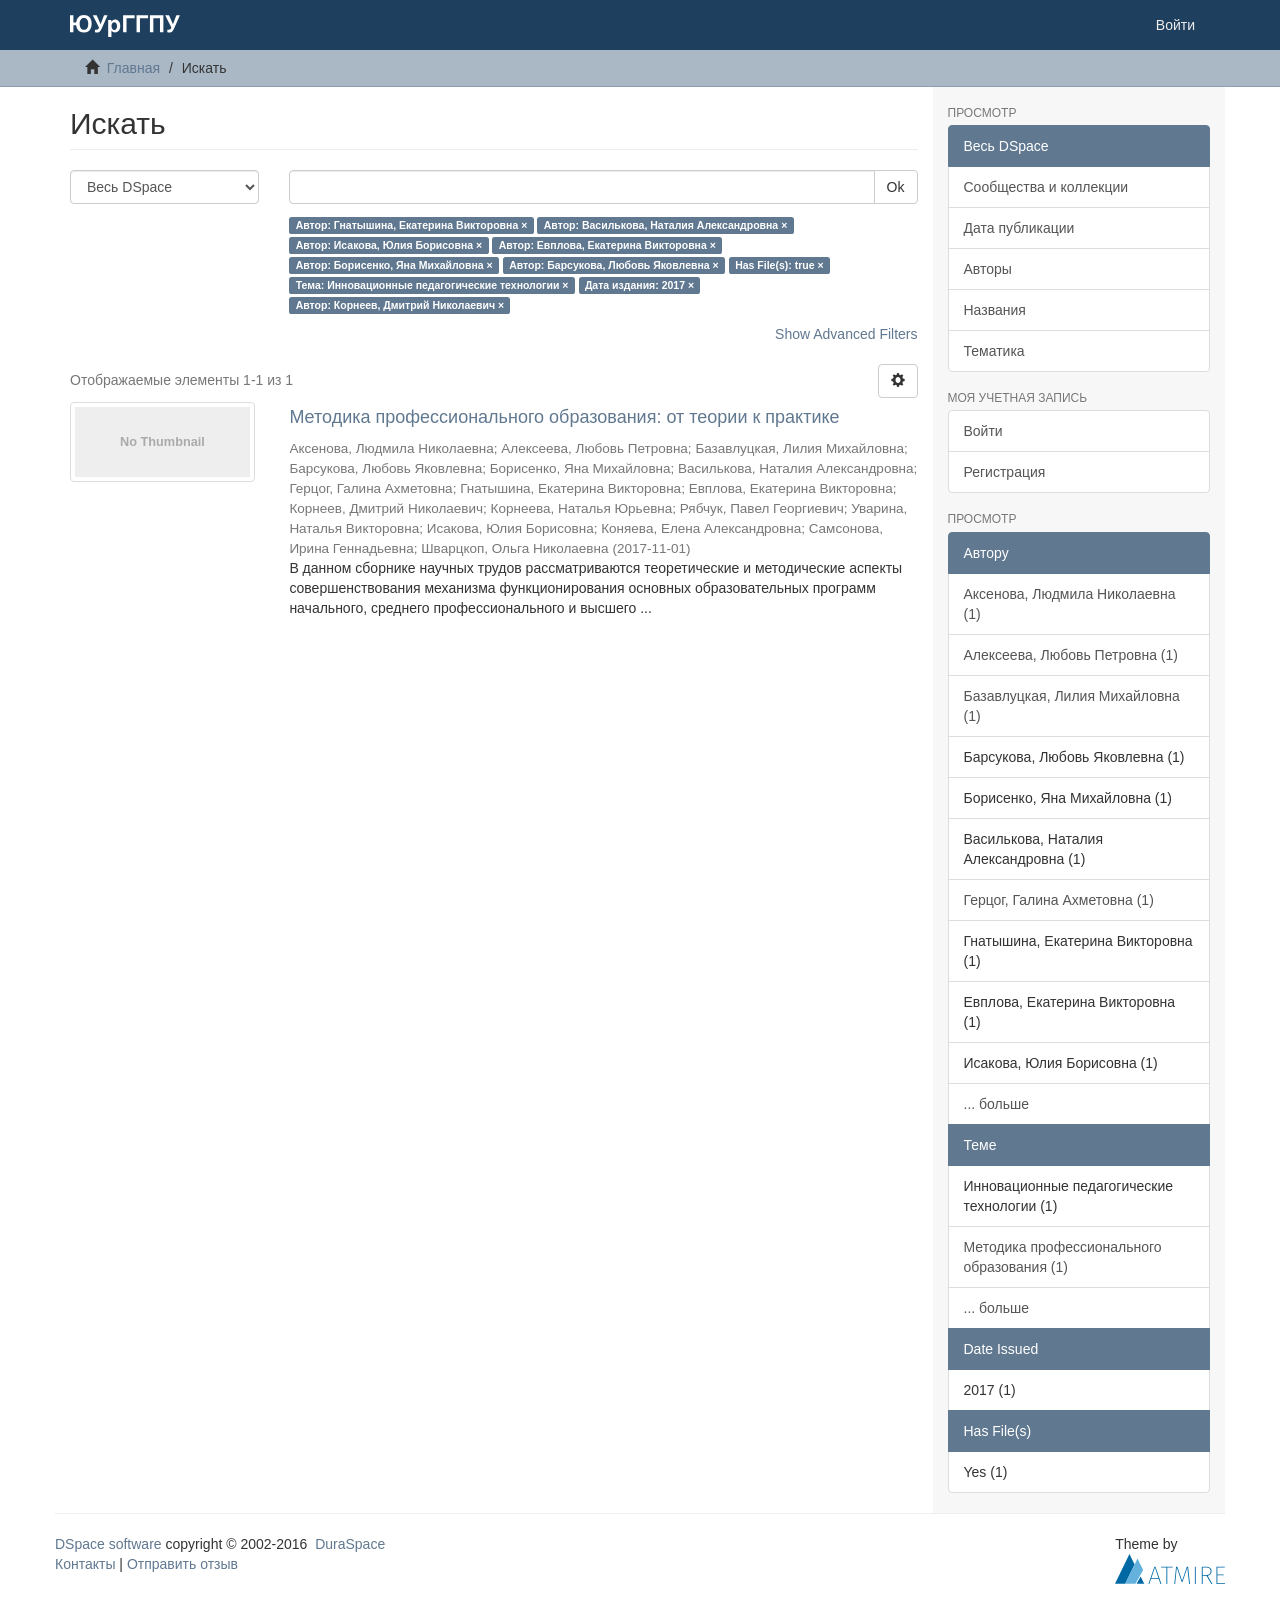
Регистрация (1005, 472)
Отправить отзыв (182, 1564)
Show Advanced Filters (846, 334)
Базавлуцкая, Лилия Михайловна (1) (1072, 706)
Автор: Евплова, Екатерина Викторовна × (607, 245)
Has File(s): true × (779, 265)
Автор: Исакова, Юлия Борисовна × (389, 245)
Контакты (85, 1564)
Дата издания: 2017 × (639, 285)
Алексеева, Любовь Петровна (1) (1071, 655)
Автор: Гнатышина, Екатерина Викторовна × (412, 225)
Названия (995, 310)
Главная (133, 68)
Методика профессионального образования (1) (1063, 1257)
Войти (983, 431)
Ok (896, 187)
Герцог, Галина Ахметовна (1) (1059, 900)
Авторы (988, 269)
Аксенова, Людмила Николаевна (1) (1070, 604)
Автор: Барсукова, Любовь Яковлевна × (614, 265)
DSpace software (108, 1544)
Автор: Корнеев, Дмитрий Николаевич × (400, 305)
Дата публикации (1019, 228)
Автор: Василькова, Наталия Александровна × (665, 225)
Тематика (994, 351)
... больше (997, 1104)
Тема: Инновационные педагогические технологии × (432, 285)
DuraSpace (350, 1544)
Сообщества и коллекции (1046, 187)
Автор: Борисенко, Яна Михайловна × (394, 265)
